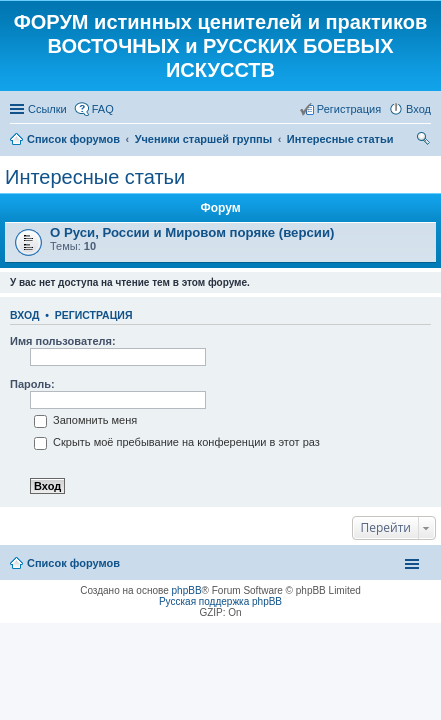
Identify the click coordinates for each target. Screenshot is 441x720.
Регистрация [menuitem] (349, 109)
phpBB (187, 590)
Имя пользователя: (63, 341)
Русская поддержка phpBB (220, 601)
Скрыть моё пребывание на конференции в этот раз (177, 442)
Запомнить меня (85, 420)
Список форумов (73, 563)
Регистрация (94, 315)
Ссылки (47, 109)
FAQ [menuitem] (103, 109)
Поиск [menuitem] (425, 141)
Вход (24, 315)
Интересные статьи (95, 177)
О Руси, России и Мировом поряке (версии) (192, 232)
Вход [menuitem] (418, 109)
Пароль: (32, 384)
